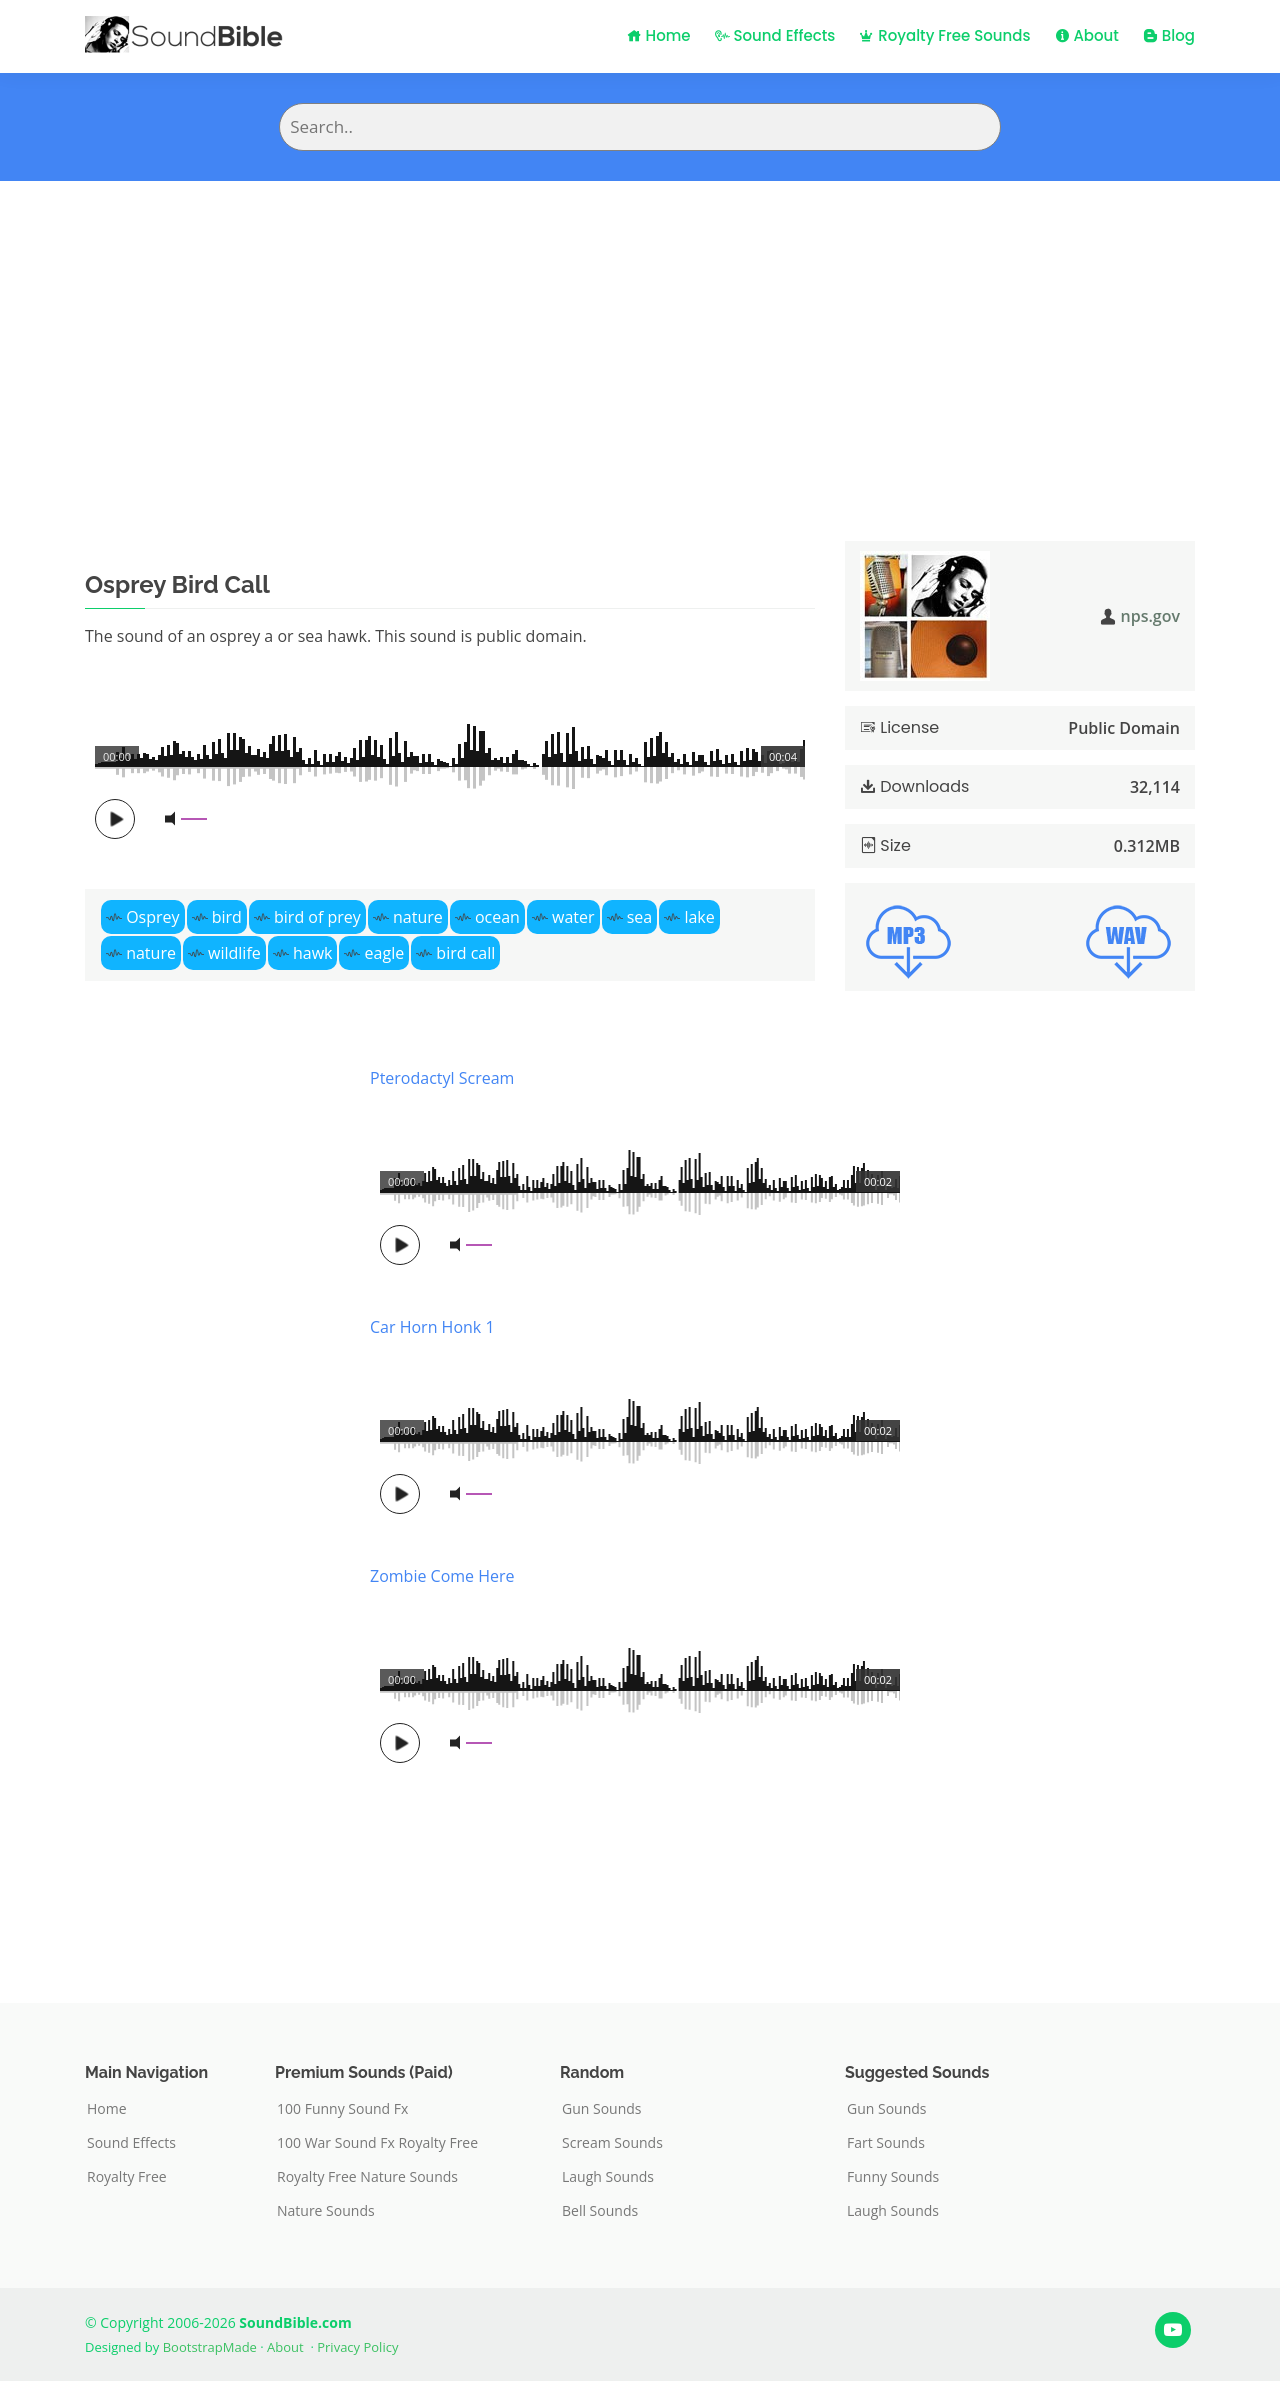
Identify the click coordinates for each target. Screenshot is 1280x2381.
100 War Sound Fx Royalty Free (377, 2143)
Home (659, 35)
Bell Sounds (600, 2211)
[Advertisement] (640, 331)
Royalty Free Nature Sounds (367, 2177)
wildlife (234, 953)
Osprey (152, 917)
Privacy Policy (357, 2347)
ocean (497, 917)
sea (640, 917)
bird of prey (317, 917)
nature (418, 917)
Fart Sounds (886, 2143)
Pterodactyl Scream (442, 1078)
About (1087, 35)
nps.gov (1150, 616)
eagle (385, 953)
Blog (1169, 35)
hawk (313, 953)
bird (227, 917)
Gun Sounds (602, 2109)
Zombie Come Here (442, 1576)
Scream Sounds (612, 2143)
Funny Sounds (893, 2177)
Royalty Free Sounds (944, 35)
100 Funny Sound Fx (342, 2109)
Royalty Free (127, 2177)
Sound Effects (775, 35)
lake (699, 917)
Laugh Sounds (608, 2177)
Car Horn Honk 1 (432, 1327)
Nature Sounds (326, 2211)
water (573, 917)
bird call (465, 953)
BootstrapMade (210, 2347)
